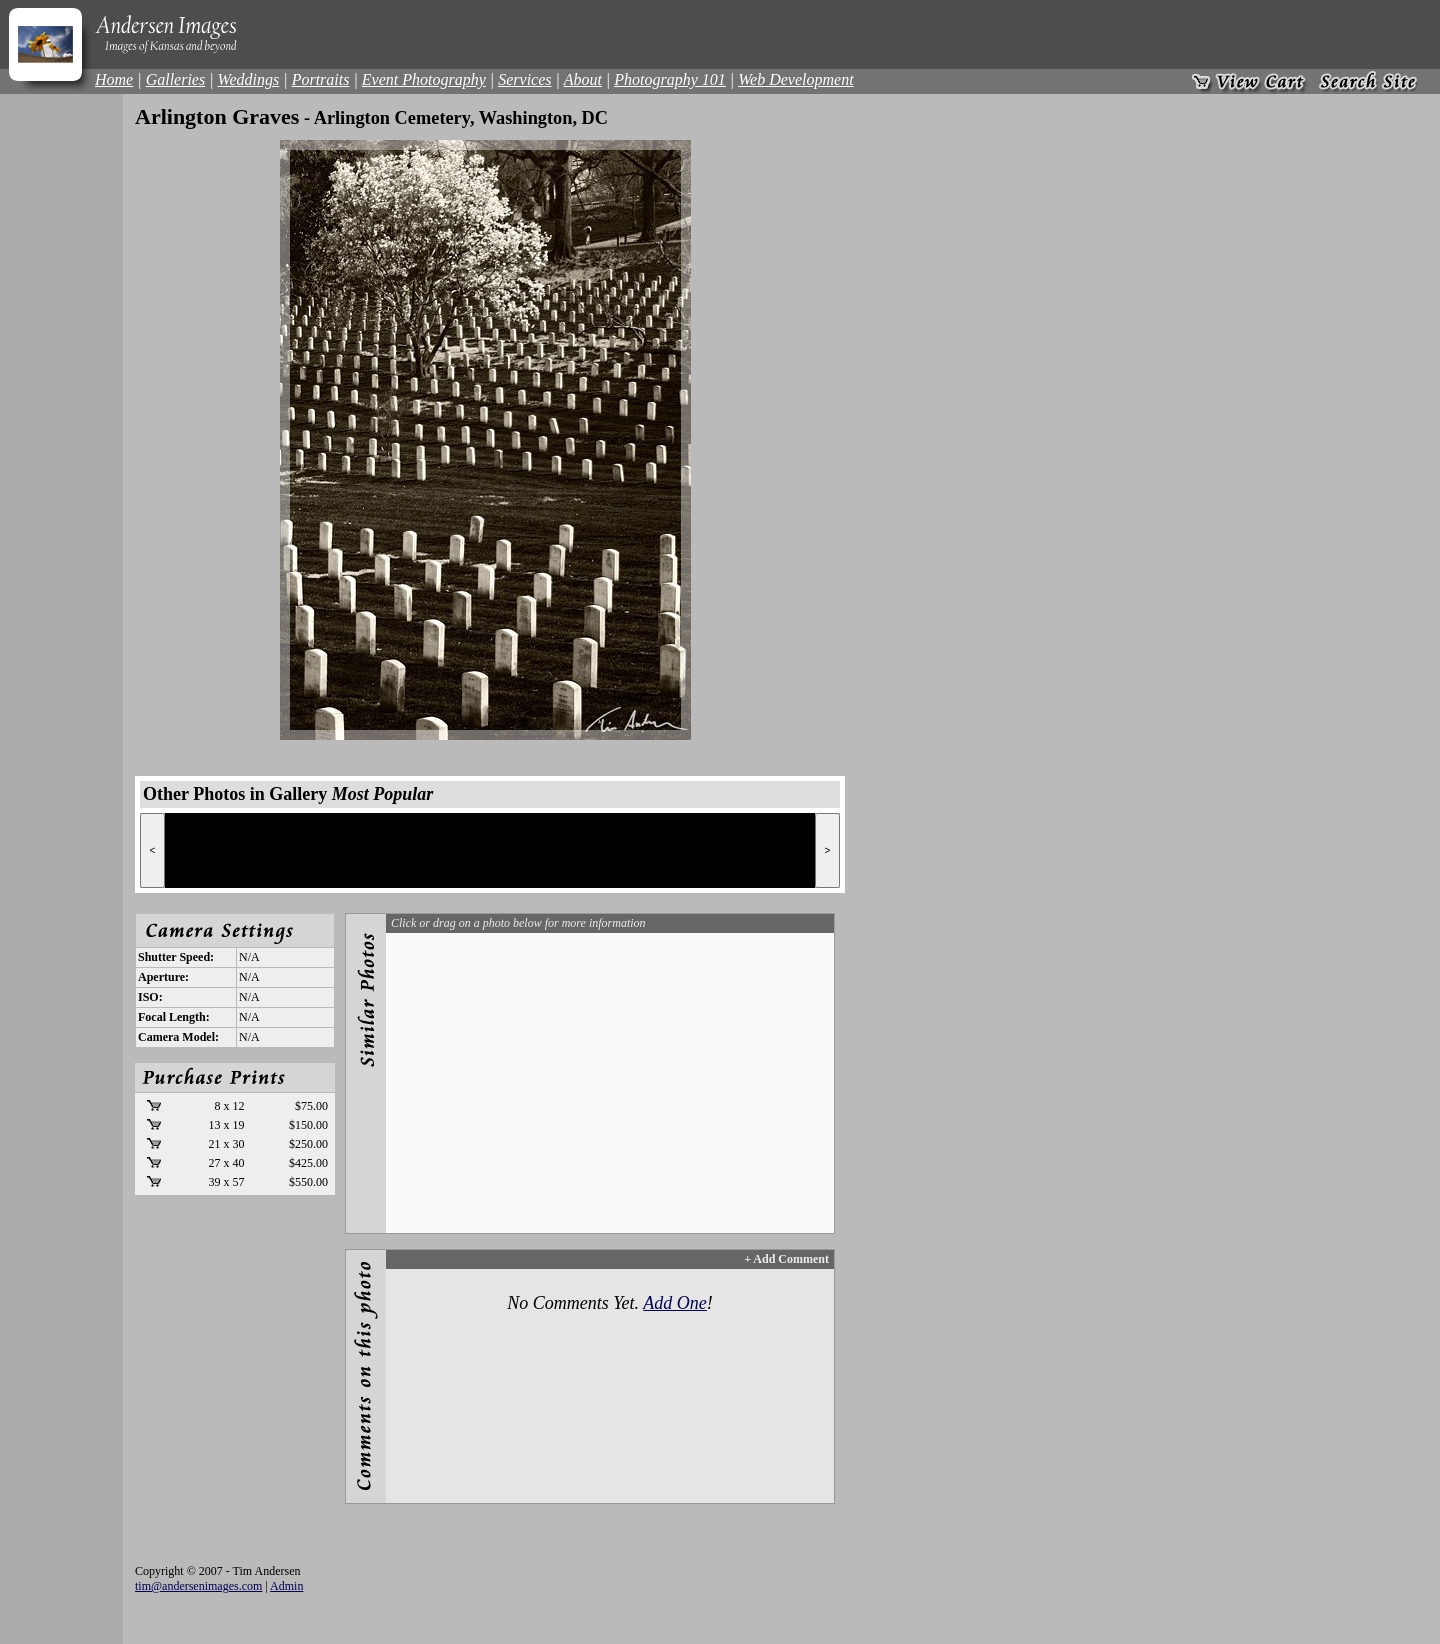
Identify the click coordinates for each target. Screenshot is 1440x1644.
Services (524, 79)
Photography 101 (670, 79)
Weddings (249, 79)
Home (114, 79)
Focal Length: (174, 1017)
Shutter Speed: (176, 957)
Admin (286, 1586)
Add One (674, 1303)
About (583, 79)
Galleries (176, 79)
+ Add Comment (786, 1259)
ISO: (150, 997)
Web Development (795, 79)
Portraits (321, 79)
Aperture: (163, 977)
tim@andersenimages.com (198, 1586)
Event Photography (424, 79)
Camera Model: (178, 1037)
